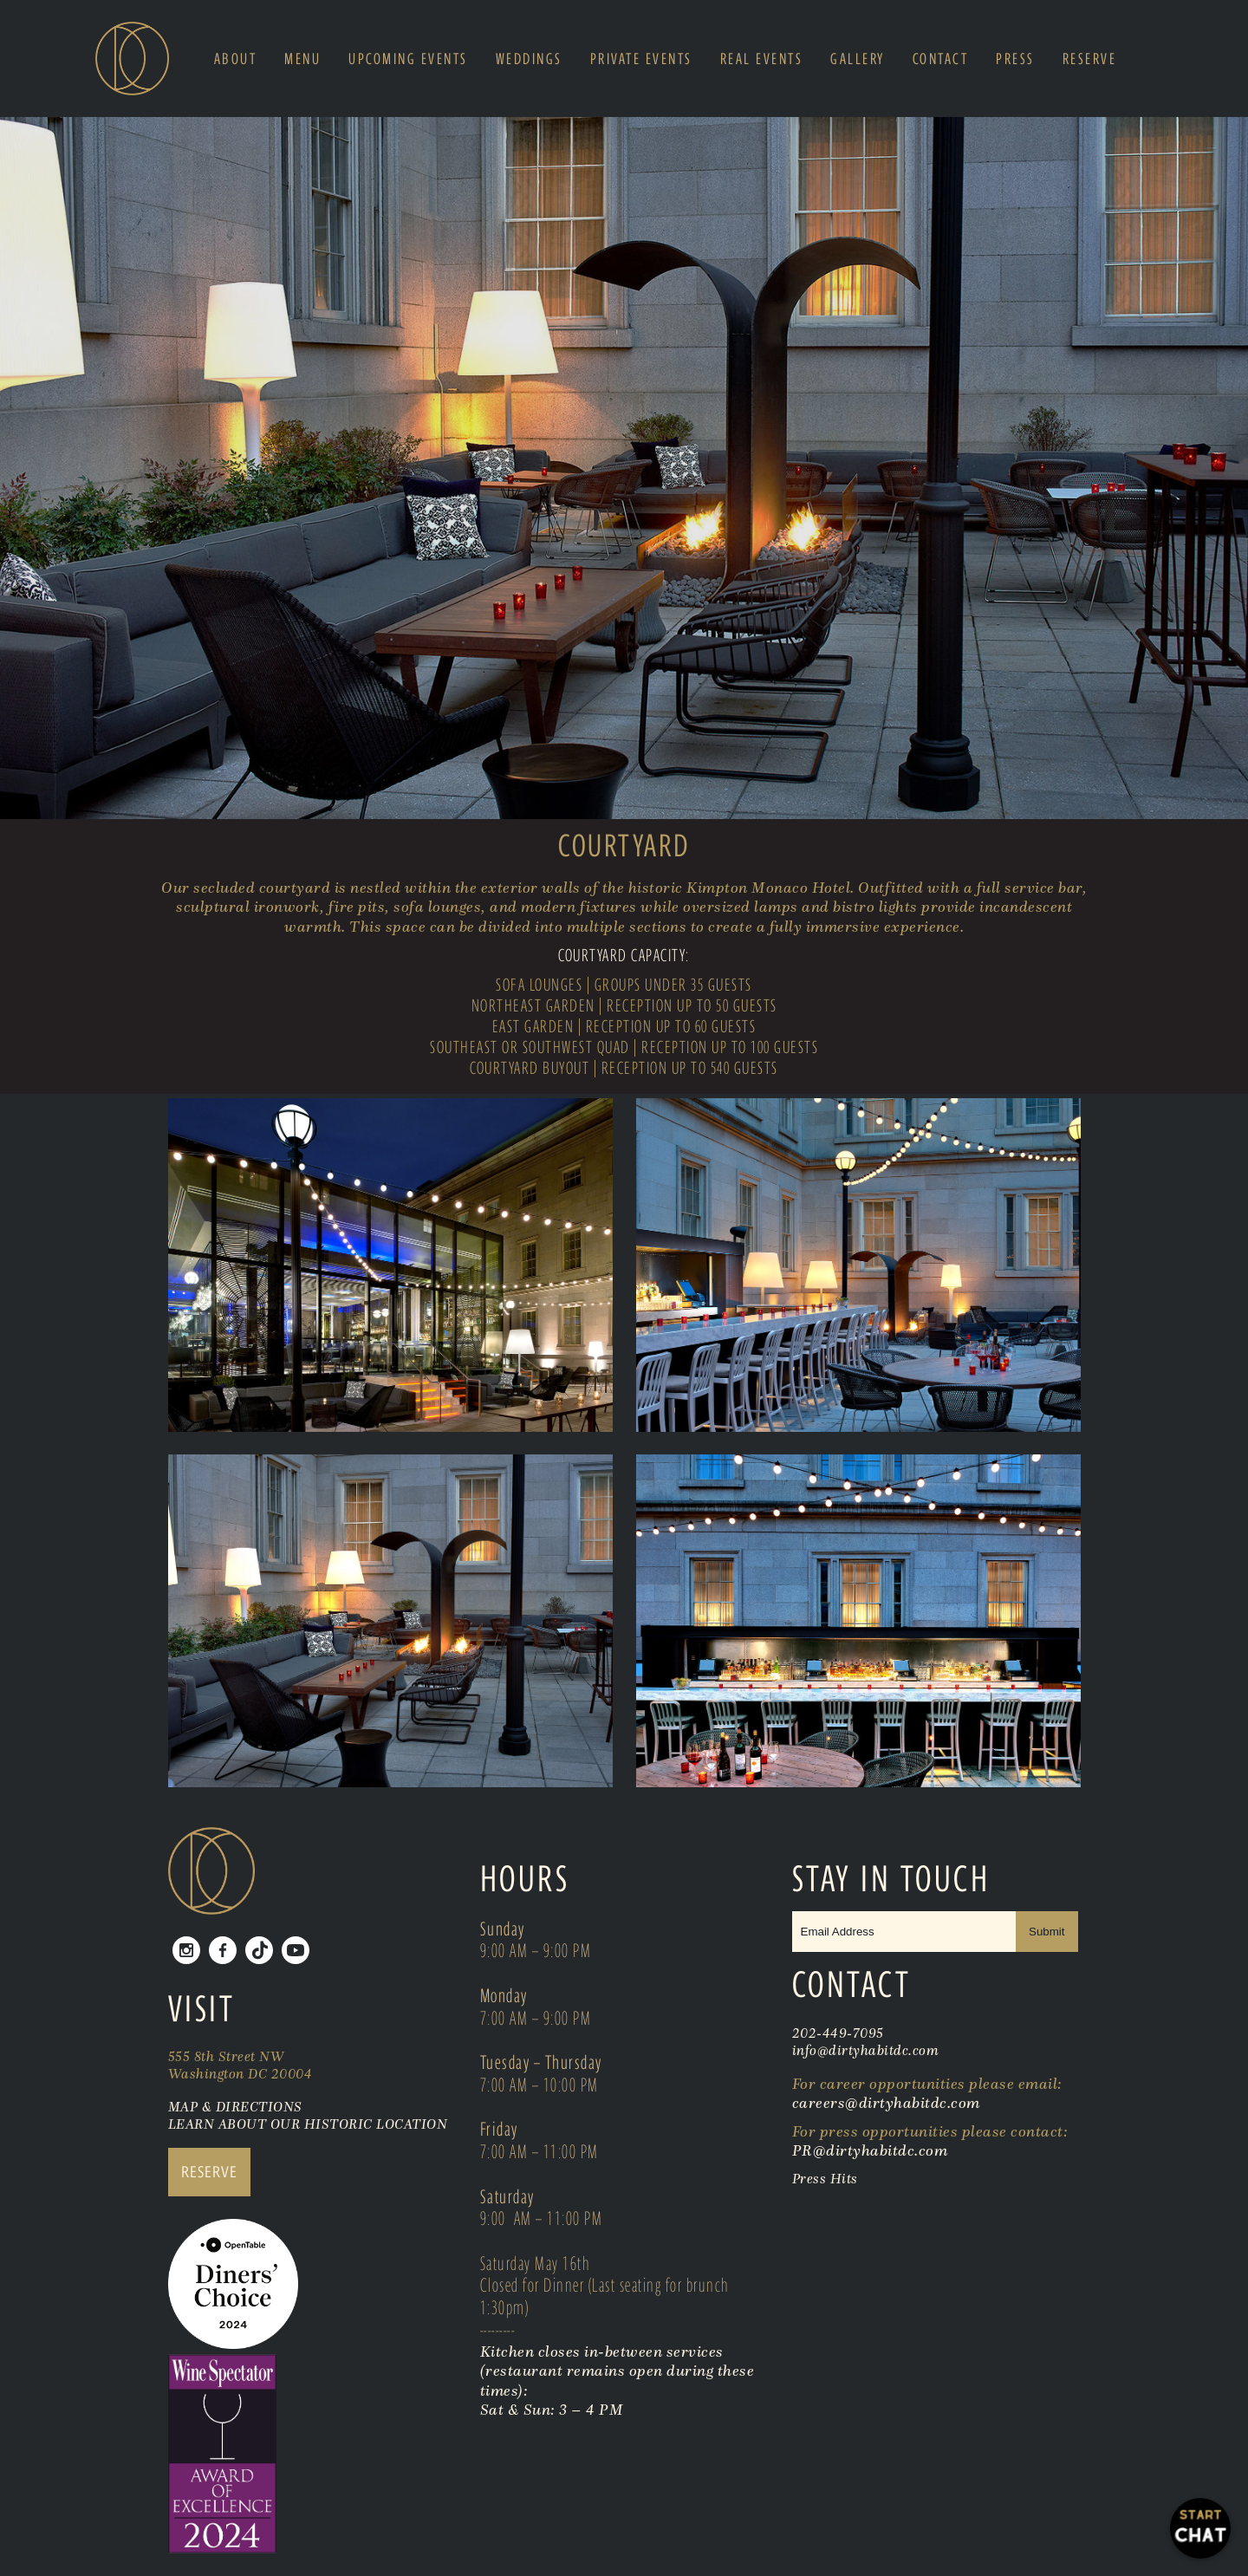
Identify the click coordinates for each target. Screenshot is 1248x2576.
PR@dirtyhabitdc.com (870, 2150)
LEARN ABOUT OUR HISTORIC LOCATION (308, 2123)
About (235, 59)
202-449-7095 (838, 2032)
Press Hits (827, 2178)
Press (1015, 59)
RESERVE (209, 2172)
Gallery (857, 59)
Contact (941, 59)
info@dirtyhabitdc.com (865, 2050)
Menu (302, 59)
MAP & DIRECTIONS (235, 2106)
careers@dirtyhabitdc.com (886, 2102)
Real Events (761, 59)
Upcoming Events (408, 59)
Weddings (529, 59)
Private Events (641, 59)
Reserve (1090, 59)
